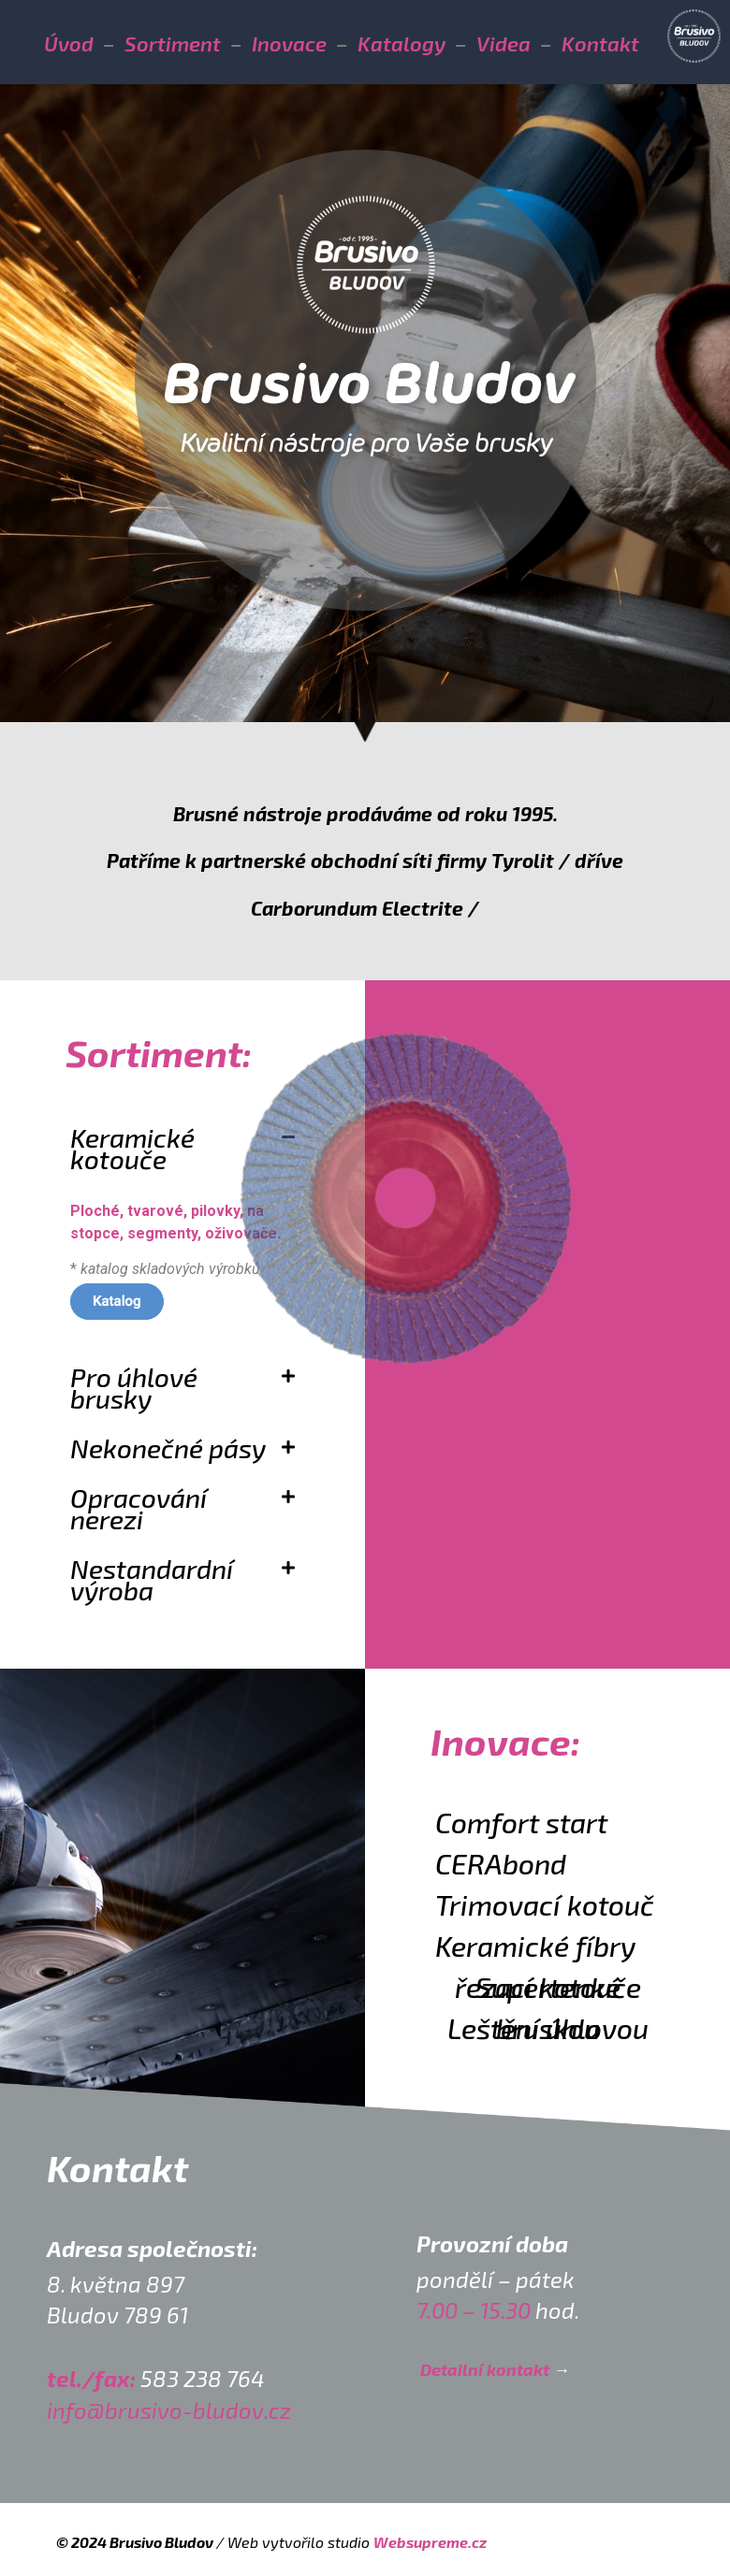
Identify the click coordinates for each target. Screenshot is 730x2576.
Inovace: (505, 1740)
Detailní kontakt (484, 2369)
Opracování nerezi (138, 1508)
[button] (182, 1389)
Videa (503, 43)
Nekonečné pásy (168, 1448)
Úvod (69, 43)
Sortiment (172, 43)
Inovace (289, 43)
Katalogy (401, 43)
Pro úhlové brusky (133, 1387)
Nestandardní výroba (151, 1579)
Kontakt (600, 43)
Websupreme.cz (430, 2542)
